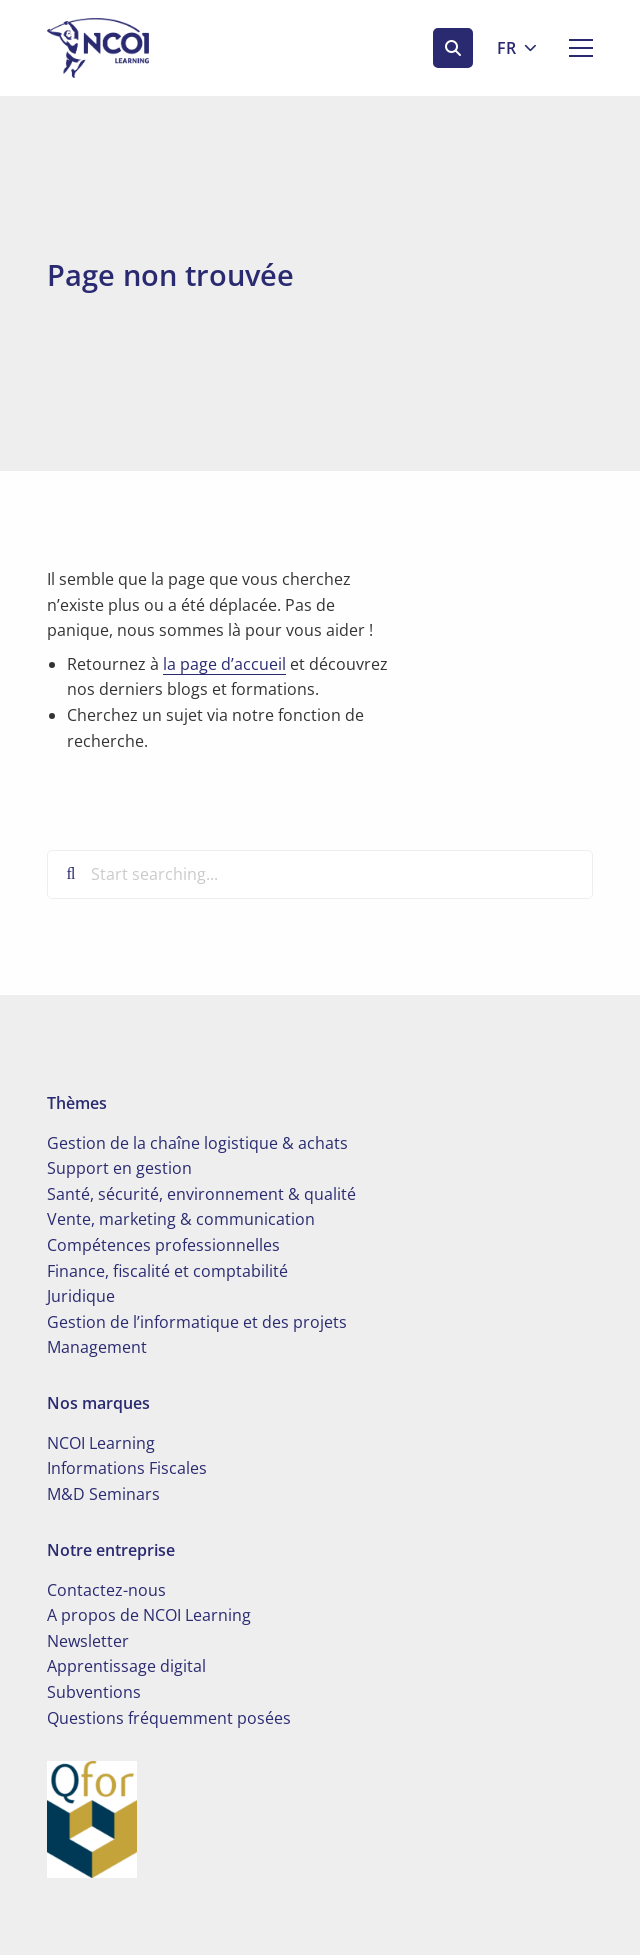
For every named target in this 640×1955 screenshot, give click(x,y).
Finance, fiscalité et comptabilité (167, 1271)
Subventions (94, 1692)
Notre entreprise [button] (111, 1550)
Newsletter (88, 1641)
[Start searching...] (320, 874)
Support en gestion (119, 1168)
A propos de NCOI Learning (149, 1615)
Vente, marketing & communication (181, 1219)
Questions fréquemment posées (169, 1718)
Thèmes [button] (77, 1103)
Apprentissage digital (126, 1666)
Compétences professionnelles (163, 1245)
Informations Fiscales (127, 1468)
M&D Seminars (103, 1494)
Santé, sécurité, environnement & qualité (201, 1194)
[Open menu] (573, 48)
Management (97, 1347)
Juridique (81, 1296)
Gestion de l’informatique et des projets (197, 1322)
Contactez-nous (106, 1590)
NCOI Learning (101, 1443)
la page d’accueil (224, 664)
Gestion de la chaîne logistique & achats (197, 1143)
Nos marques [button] (98, 1403)
